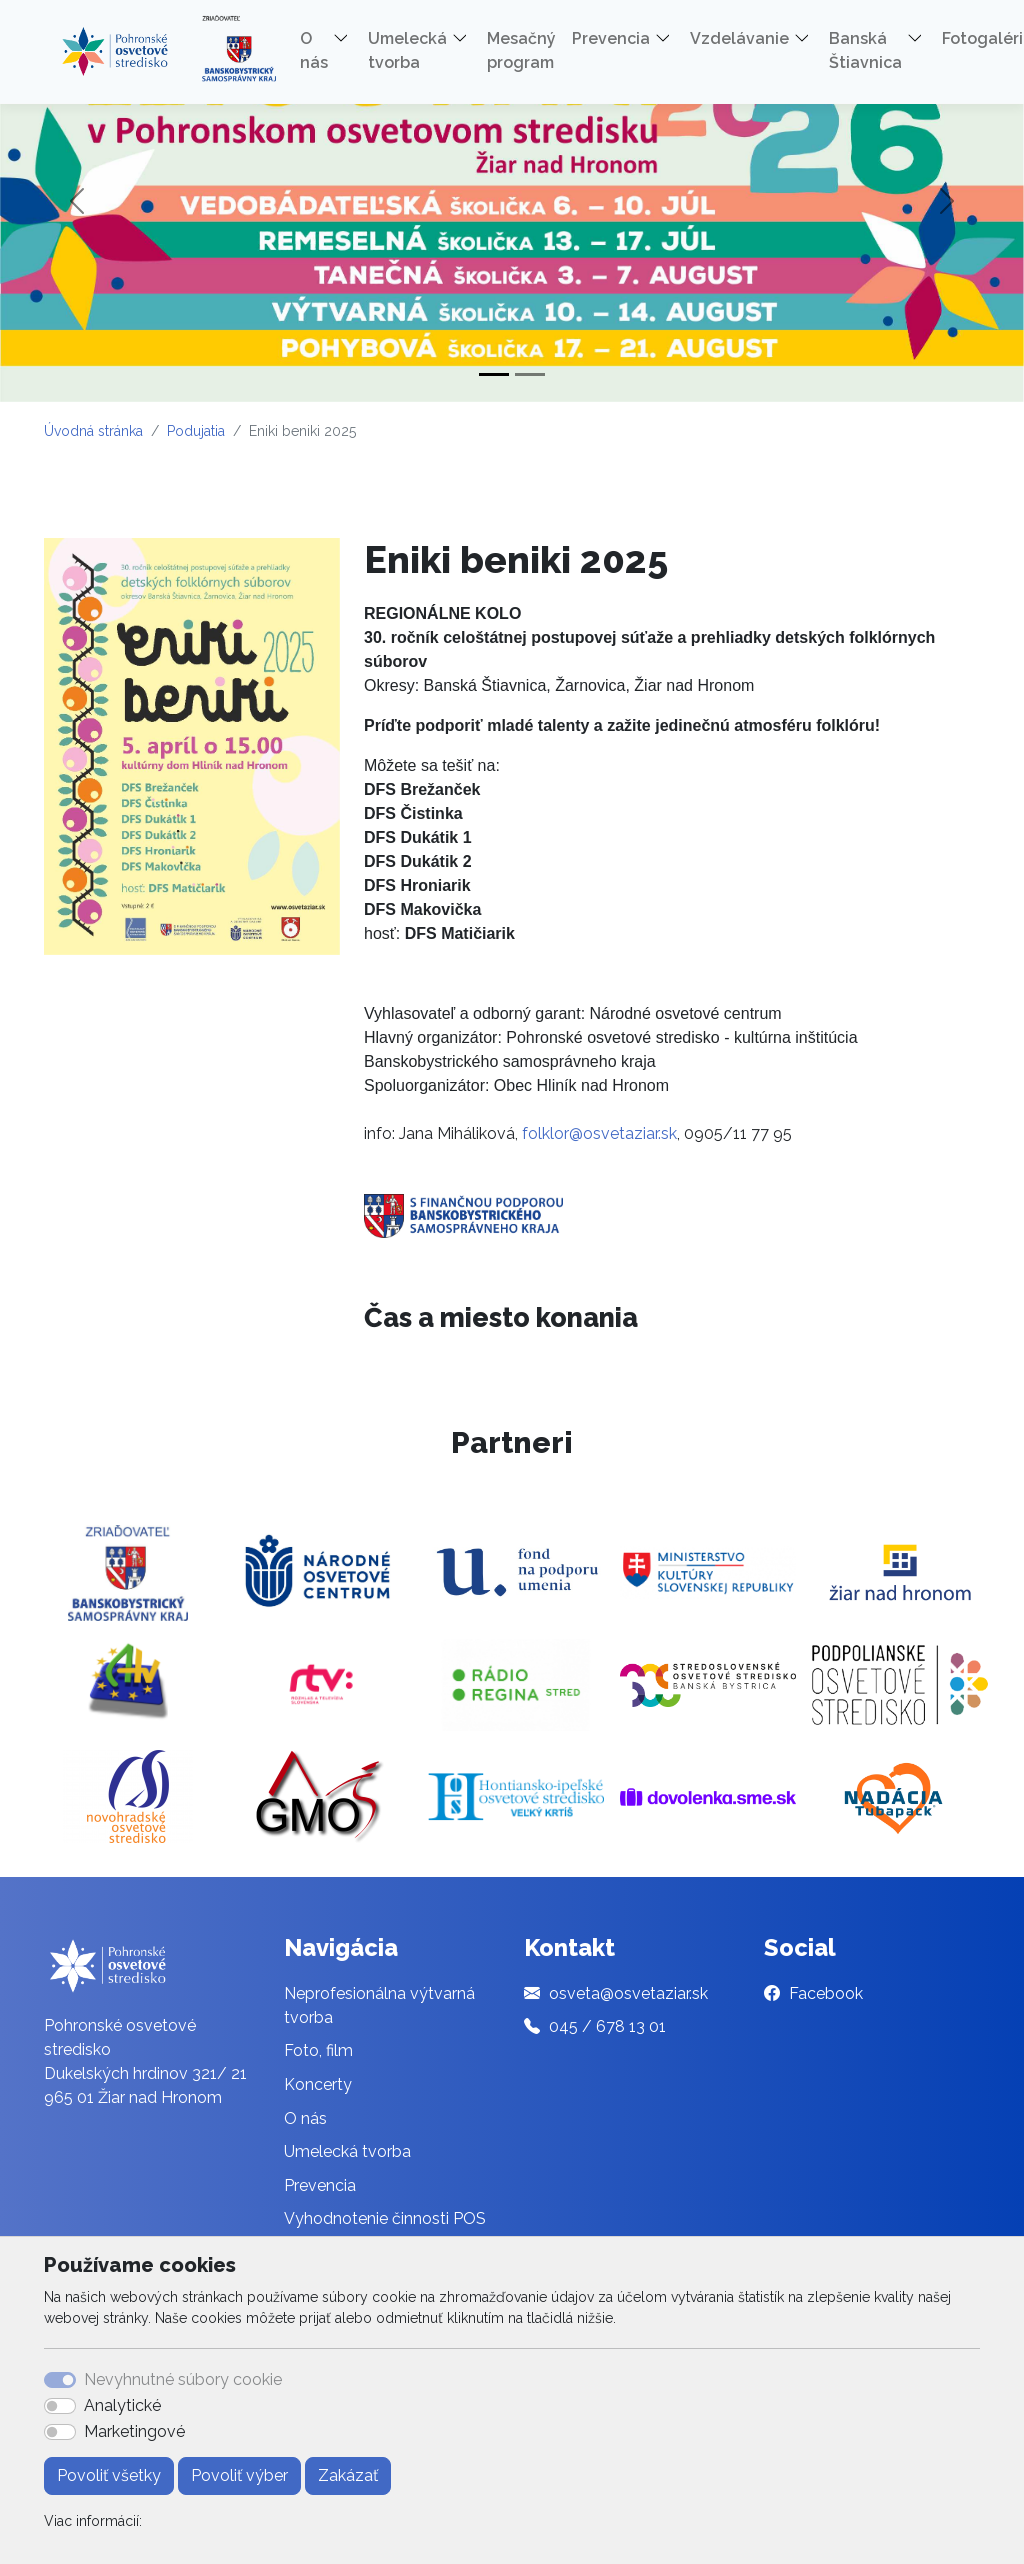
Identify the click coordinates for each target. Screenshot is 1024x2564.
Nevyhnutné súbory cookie (183, 2379)
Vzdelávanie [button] (739, 38)
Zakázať (348, 2475)
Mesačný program (521, 50)
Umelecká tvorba (347, 2151)
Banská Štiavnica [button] (865, 50)
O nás (305, 2118)
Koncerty (318, 2084)
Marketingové (134, 2431)
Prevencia (320, 2185)
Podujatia (196, 431)
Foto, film (318, 2050)
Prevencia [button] (611, 38)
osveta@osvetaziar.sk (628, 1993)
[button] (348, 42)
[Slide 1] (494, 374)
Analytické (122, 2405)
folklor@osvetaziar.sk (599, 1133)
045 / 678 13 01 (607, 2026)
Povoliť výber (239, 2475)
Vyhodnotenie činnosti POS (385, 2218)
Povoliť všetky (109, 2475)
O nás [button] (314, 50)
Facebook (826, 1993)
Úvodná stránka (93, 431)
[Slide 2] (530, 374)
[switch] (60, 2406)
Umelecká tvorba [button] (407, 50)
